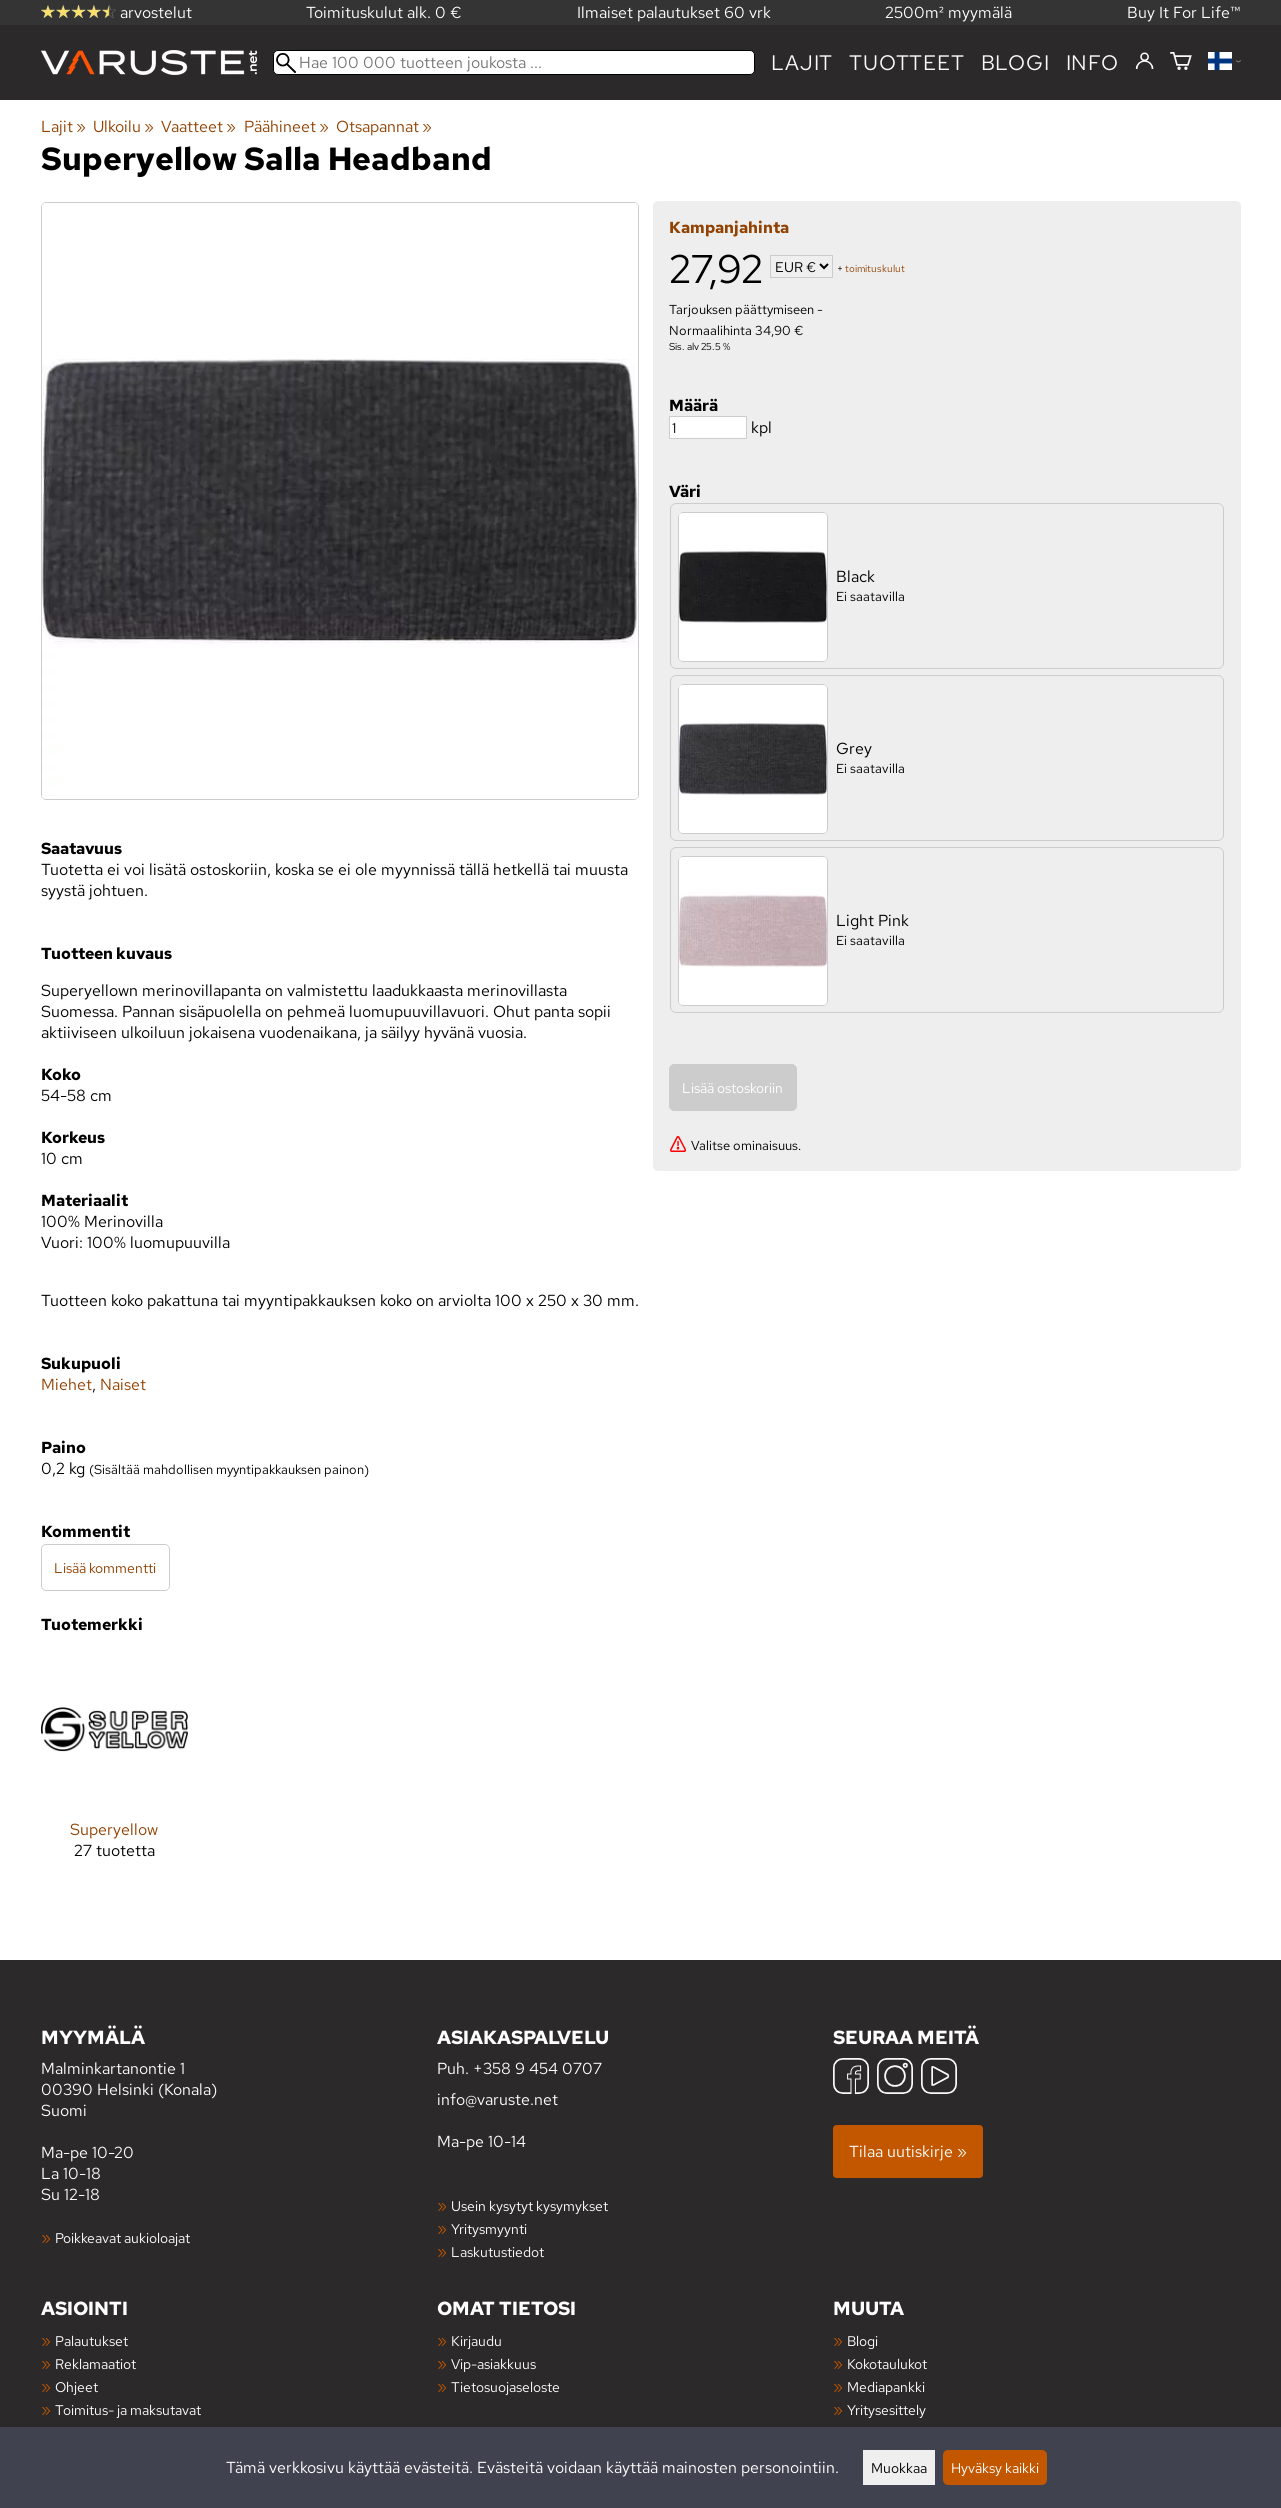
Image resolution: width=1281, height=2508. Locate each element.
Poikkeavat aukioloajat (122, 2237)
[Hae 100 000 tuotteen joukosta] (514, 62)
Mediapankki (886, 2386)
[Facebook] (851, 2078)
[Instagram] (895, 2078)
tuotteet (906, 62)
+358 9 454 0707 (537, 2068)
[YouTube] (939, 2078)
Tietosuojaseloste (505, 2386)
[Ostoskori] (1181, 62)
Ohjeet (76, 2386)
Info (1092, 62)
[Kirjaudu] (1144, 62)
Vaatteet (198, 126)
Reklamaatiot (95, 2363)
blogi (1015, 62)
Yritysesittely (886, 2409)
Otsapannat (384, 126)
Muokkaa (899, 2467)
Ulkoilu (123, 126)
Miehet (66, 1384)
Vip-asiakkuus (493, 2363)
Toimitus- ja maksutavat (128, 2409)
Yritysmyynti (489, 2228)
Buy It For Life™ (1184, 12)
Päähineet (286, 126)
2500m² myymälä (948, 12)
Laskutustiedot (497, 2251)
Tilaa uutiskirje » (908, 2151)
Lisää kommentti (105, 1567)
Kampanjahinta (729, 227)
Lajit (802, 62)
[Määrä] (708, 427)
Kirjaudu (476, 2340)
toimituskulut (875, 268)
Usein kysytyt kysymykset (529, 2205)
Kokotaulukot (887, 2363)
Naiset (123, 1384)
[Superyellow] (114, 1773)
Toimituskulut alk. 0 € (384, 12)
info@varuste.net (497, 2099)
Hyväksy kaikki (995, 2467)
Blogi (862, 2340)
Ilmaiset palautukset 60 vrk (674, 12)
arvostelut (116, 12)
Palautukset (91, 2340)
